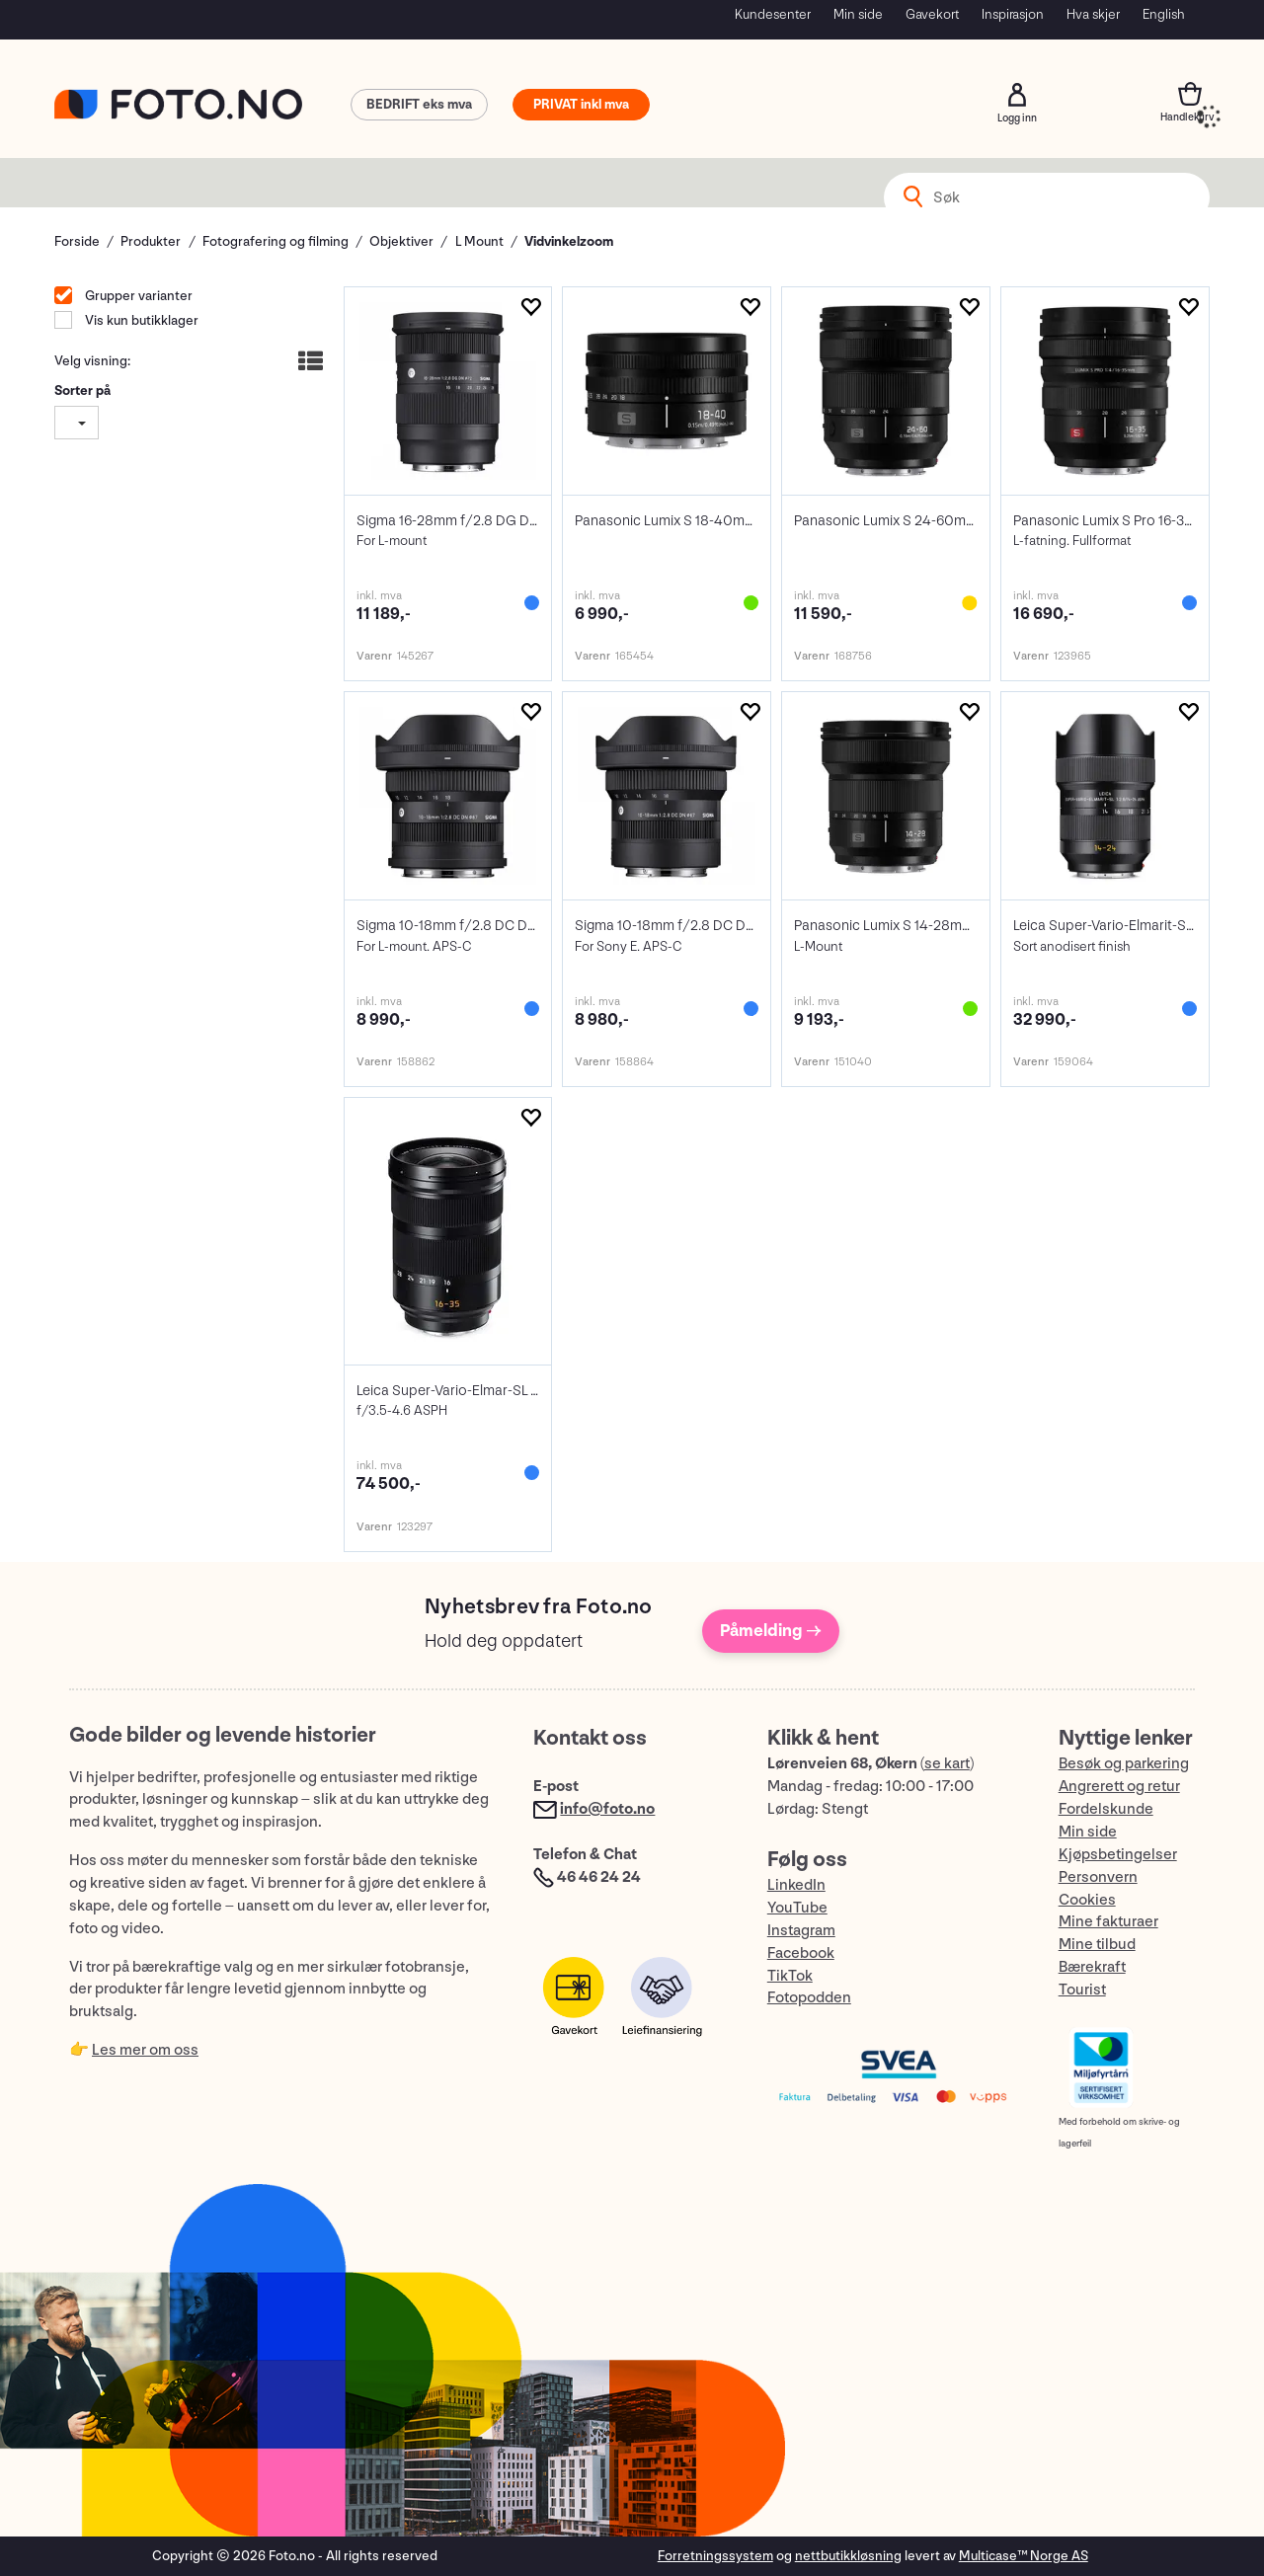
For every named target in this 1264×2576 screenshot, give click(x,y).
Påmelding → (771, 1630)
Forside (77, 241)
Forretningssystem (715, 2555)
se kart (947, 1764)
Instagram (801, 1930)
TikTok (790, 1976)
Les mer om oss (145, 2050)
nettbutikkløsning (848, 2555)
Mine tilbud (1097, 1944)
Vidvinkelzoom (568, 241)
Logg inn (1017, 95)
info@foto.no (607, 1809)
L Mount (479, 241)
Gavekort (932, 14)
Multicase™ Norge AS (1023, 2555)
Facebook (800, 1953)
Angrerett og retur (1119, 1786)
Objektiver (401, 241)
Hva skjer (1093, 14)
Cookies (1087, 1900)
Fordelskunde (1106, 1809)
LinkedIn (796, 1885)
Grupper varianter (137, 295)
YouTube (797, 1908)
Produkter (150, 241)
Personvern (1098, 1877)
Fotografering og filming (275, 241)
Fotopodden (809, 1998)
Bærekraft (1092, 1967)
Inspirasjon (1013, 14)
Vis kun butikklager (140, 320)
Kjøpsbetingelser (1118, 1854)
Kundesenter (773, 14)
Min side (858, 14)
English (1164, 14)
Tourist (1082, 1990)
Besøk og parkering (1124, 1764)
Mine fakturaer (1108, 1921)
